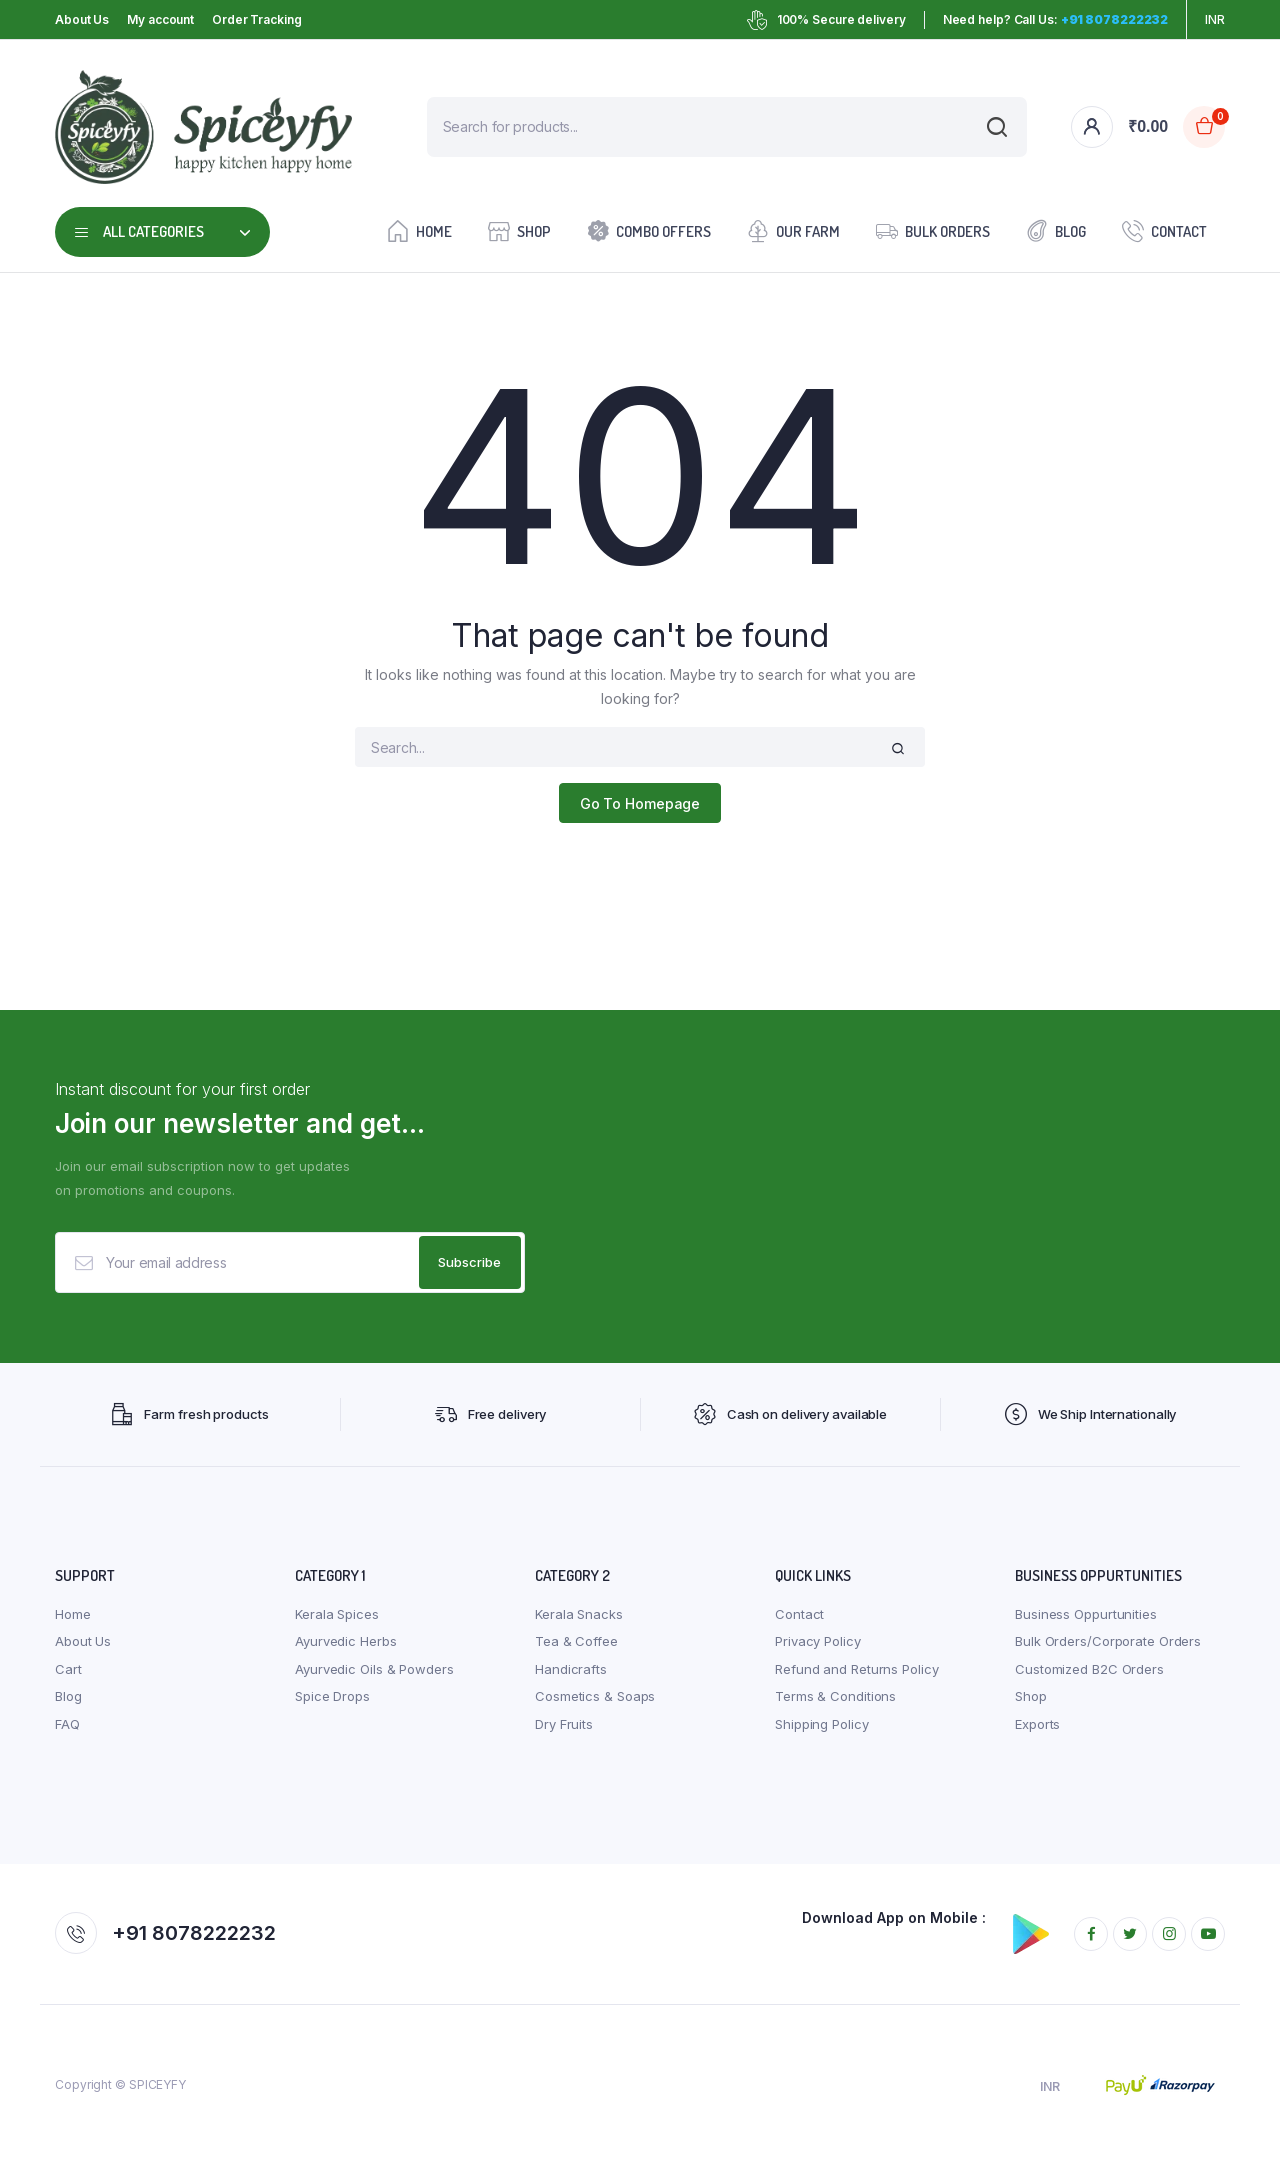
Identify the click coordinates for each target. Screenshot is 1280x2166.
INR (1215, 19)
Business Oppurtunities (1086, 1615)
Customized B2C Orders (1089, 1670)
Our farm (793, 230)
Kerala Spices (337, 1615)
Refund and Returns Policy (857, 1670)
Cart (68, 1670)
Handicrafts (571, 1670)
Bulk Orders (933, 230)
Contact (1164, 230)
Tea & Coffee (576, 1642)
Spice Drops (332, 1697)
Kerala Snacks (579, 1615)
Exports (1037, 1725)
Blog (1056, 230)
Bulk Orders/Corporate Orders (1108, 1642)
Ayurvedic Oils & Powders (374, 1670)
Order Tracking (257, 19)
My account (160, 19)
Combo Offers (649, 230)
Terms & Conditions (835, 1697)
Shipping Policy (822, 1725)
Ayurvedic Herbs (346, 1642)
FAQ (67, 1725)
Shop (519, 230)
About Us (82, 19)
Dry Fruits (564, 1725)
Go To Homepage (640, 803)
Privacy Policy (818, 1642)
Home (419, 230)
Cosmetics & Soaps (595, 1697)
